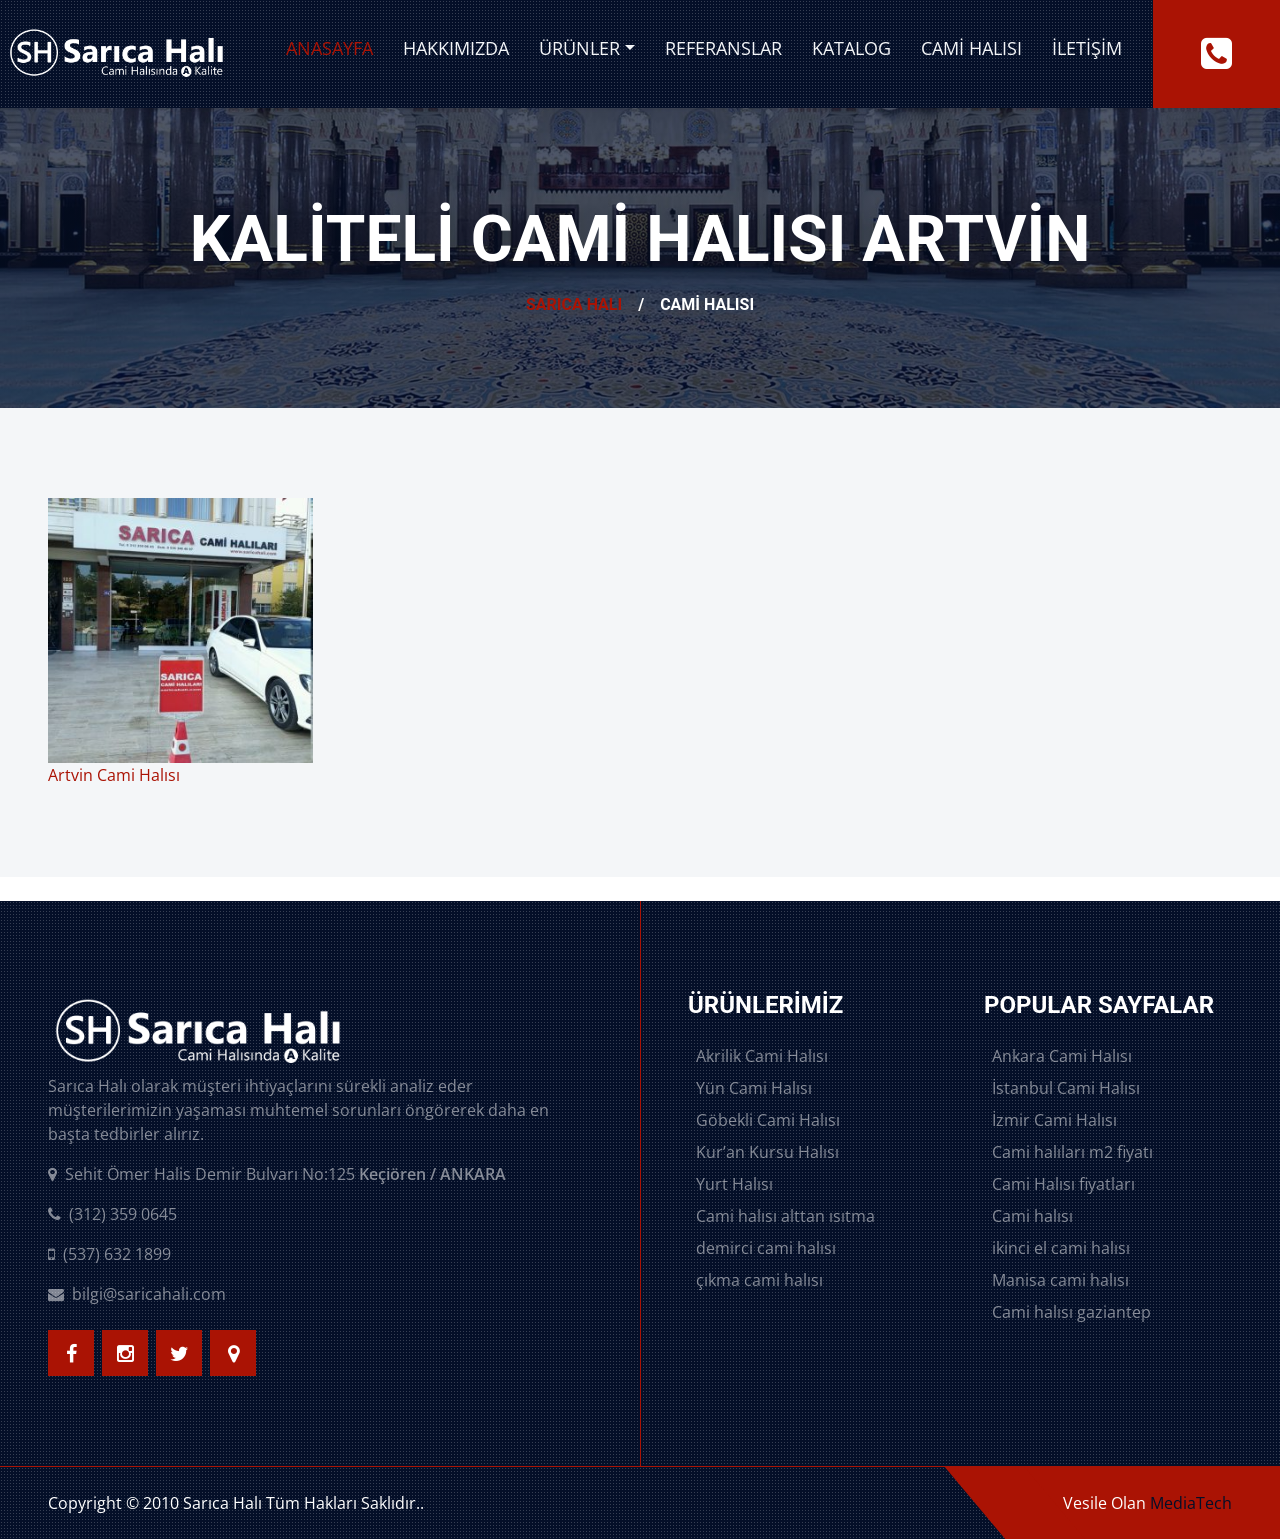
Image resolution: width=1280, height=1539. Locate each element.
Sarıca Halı (574, 304)
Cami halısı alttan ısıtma (785, 1216)
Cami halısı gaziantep (1071, 1312)
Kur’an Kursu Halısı (767, 1152)
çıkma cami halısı (759, 1280)
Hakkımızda (456, 48)
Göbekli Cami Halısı (768, 1120)
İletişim (1087, 48)
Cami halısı (1032, 1216)
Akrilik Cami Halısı (762, 1056)
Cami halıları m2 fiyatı (1072, 1152)
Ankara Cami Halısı (1062, 1056)
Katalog (851, 48)
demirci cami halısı (766, 1248)
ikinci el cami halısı (1061, 1248)
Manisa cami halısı (1060, 1280)
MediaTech (1191, 1503)
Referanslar (723, 48)
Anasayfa (329, 48)
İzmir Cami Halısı (1054, 1120)
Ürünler (579, 48)
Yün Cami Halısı (754, 1088)
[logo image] (116, 54)
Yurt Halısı (734, 1184)
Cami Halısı (971, 48)
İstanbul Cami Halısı (1066, 1088)
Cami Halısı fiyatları (1063, 1184)
